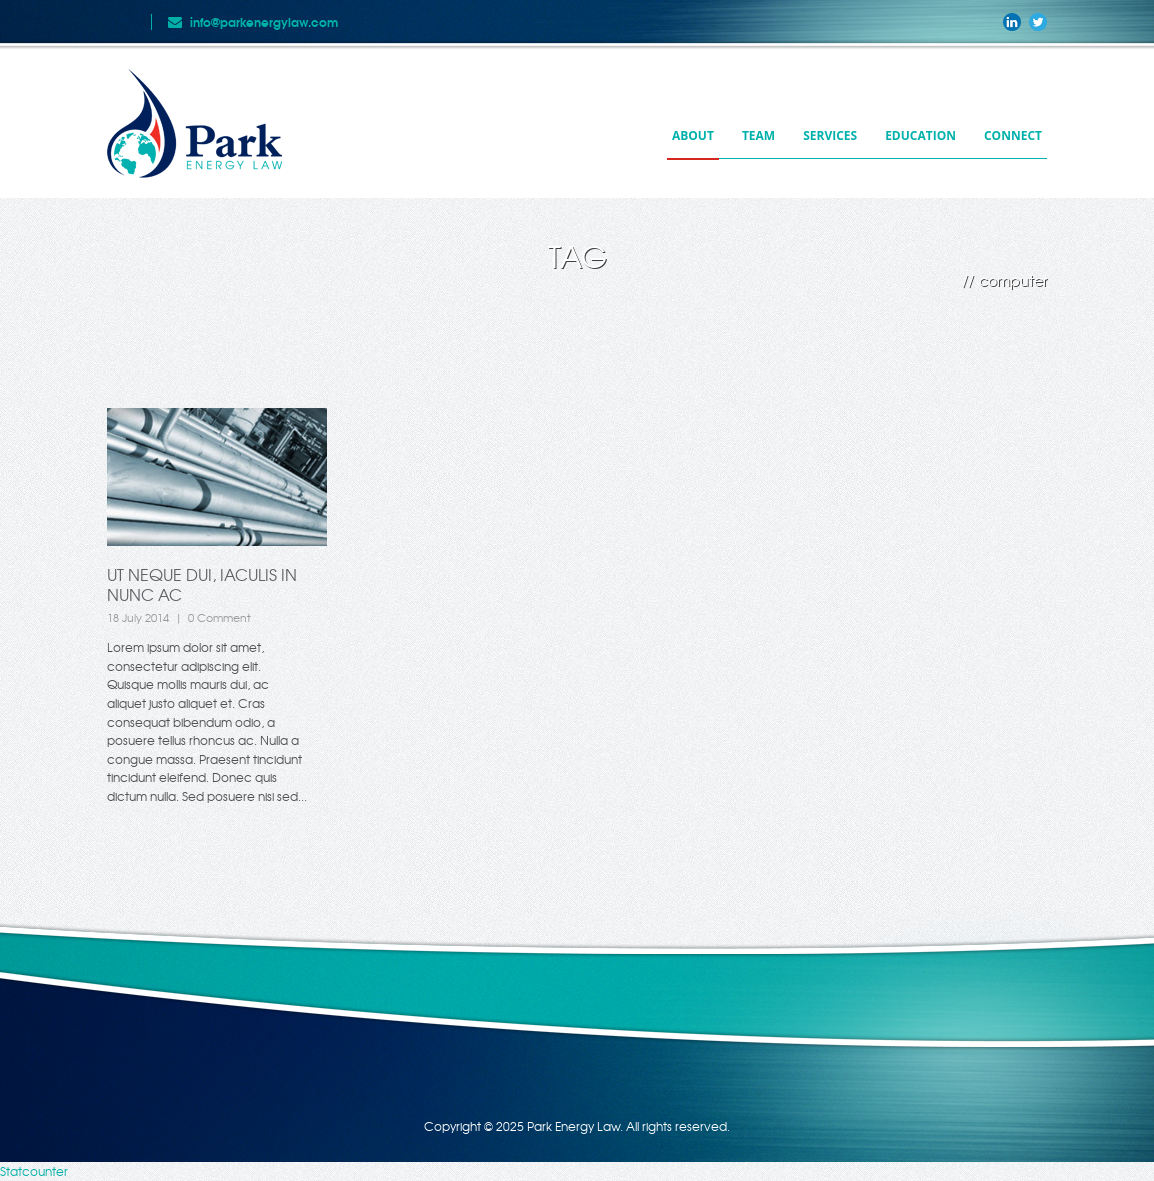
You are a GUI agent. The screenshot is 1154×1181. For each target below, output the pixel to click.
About (693, 135)
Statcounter (34, 1171)
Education (920, 135)
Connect (1013, 135)
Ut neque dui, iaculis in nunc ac (202, 584)
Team (758, 135)
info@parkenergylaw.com (264, 21)
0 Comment (219, 617)
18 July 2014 (138, 617)
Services (830, 135)
